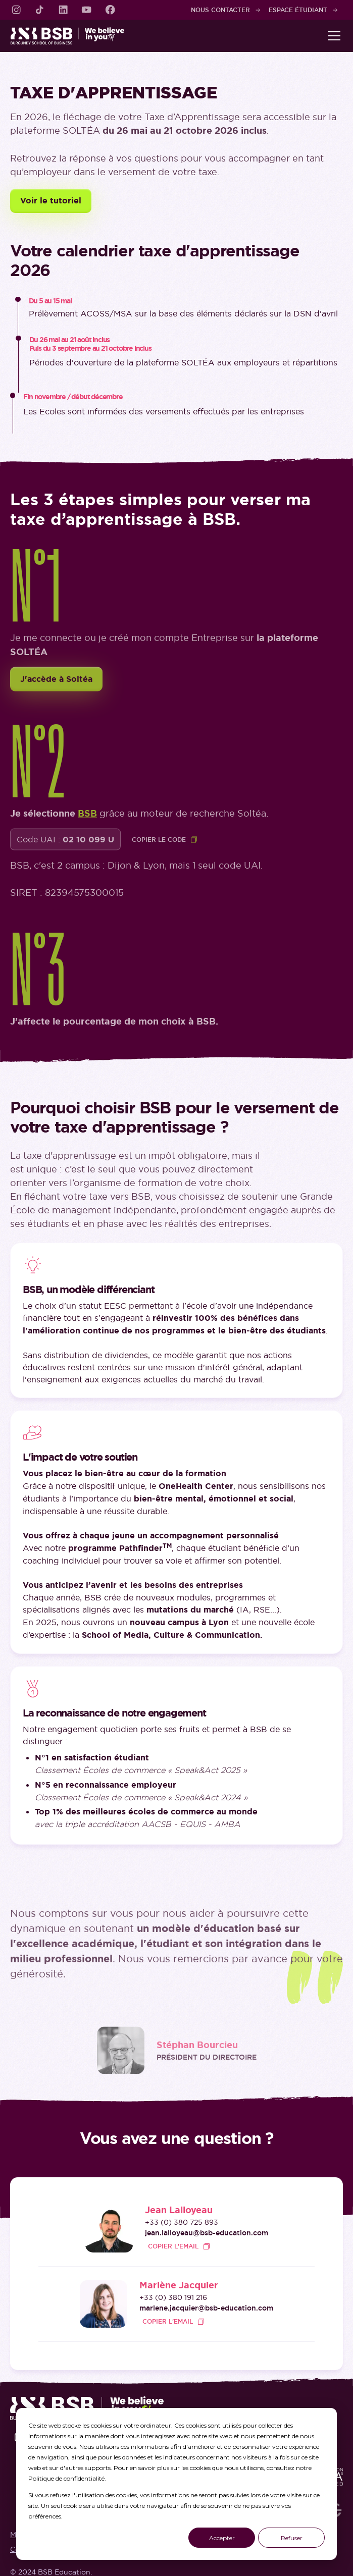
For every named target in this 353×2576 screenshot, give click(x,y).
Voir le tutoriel (50, 200)
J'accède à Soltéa (56, 681)
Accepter (222, 2538)
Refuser (291, 2538)
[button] (332, 36)
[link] (16, 9)
